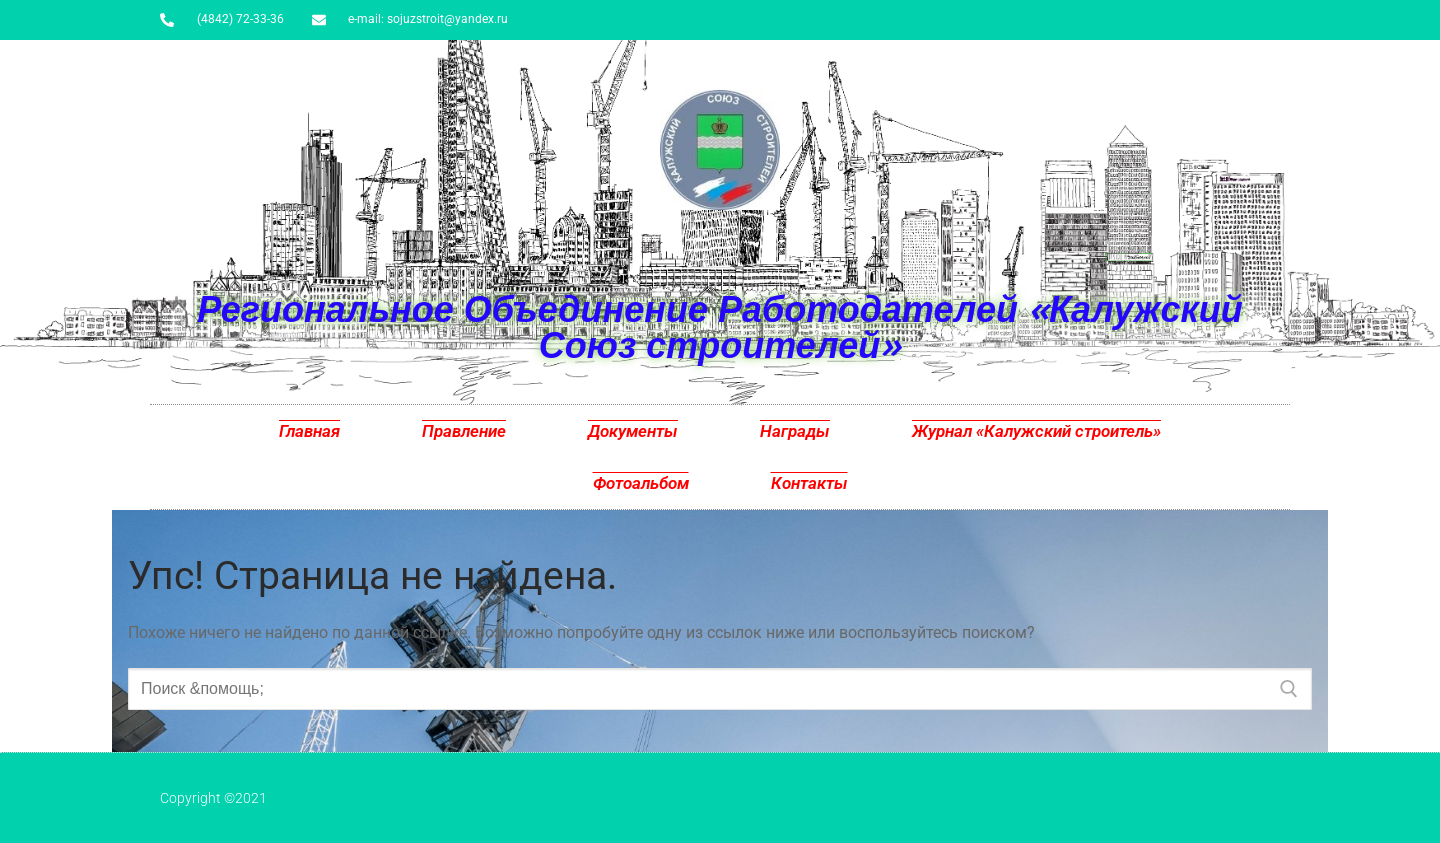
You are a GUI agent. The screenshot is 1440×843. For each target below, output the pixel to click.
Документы (633, 431)
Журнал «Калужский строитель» (1036, 431)
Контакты (809, 483)
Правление (464, 431)
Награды (795, 431)
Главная (309, 431)
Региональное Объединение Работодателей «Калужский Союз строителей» (719, 326)
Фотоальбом (641, 483)
